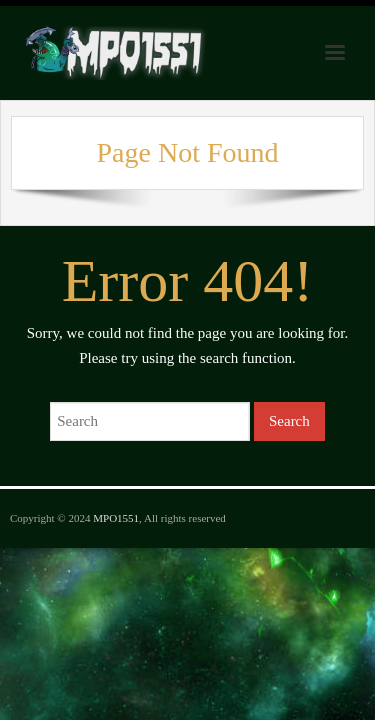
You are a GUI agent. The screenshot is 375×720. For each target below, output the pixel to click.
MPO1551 (116, 518)
